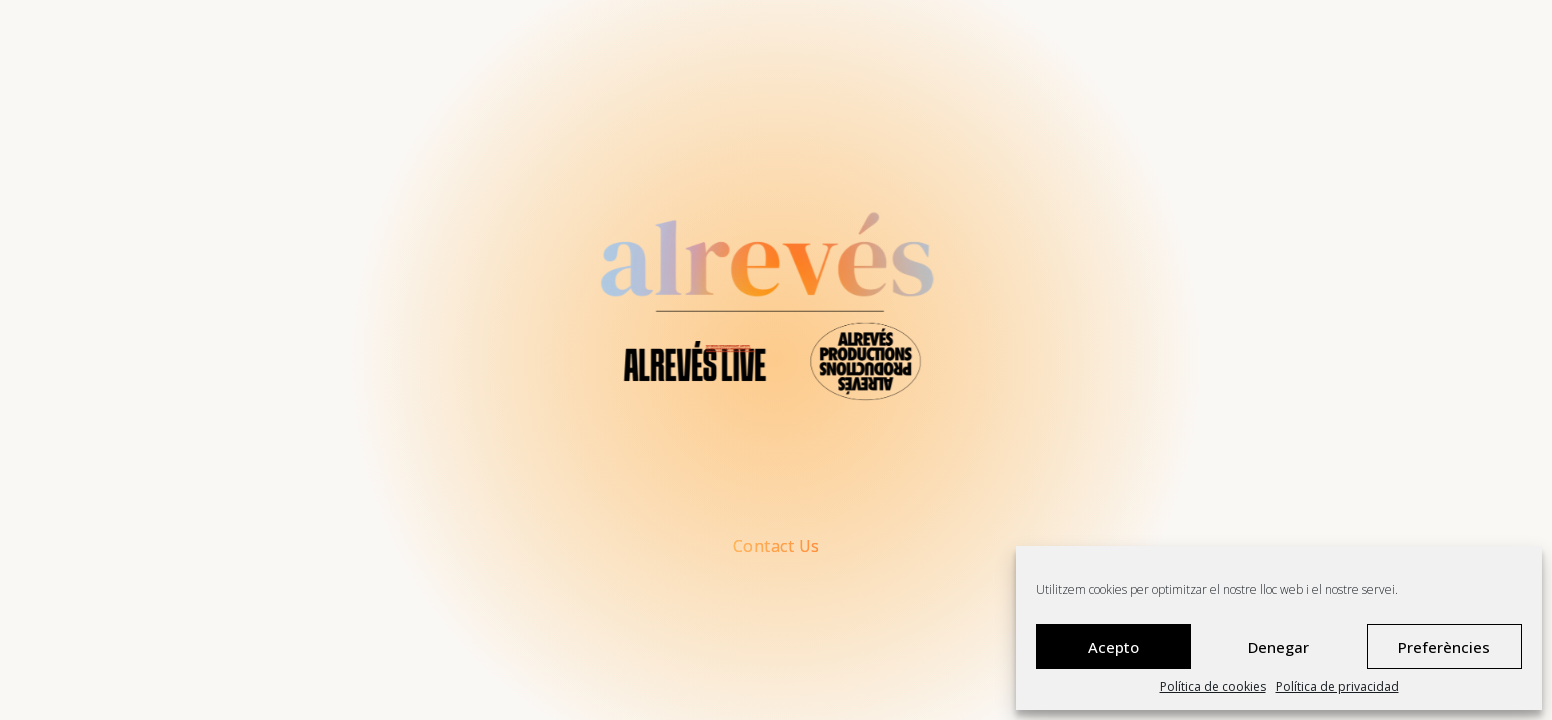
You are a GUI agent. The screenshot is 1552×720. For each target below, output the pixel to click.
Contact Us (776, 546)
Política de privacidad (1337, 687)
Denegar (1278, 647)
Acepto (1113, 647)
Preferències (1444, 647)
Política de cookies (1213, 687)
